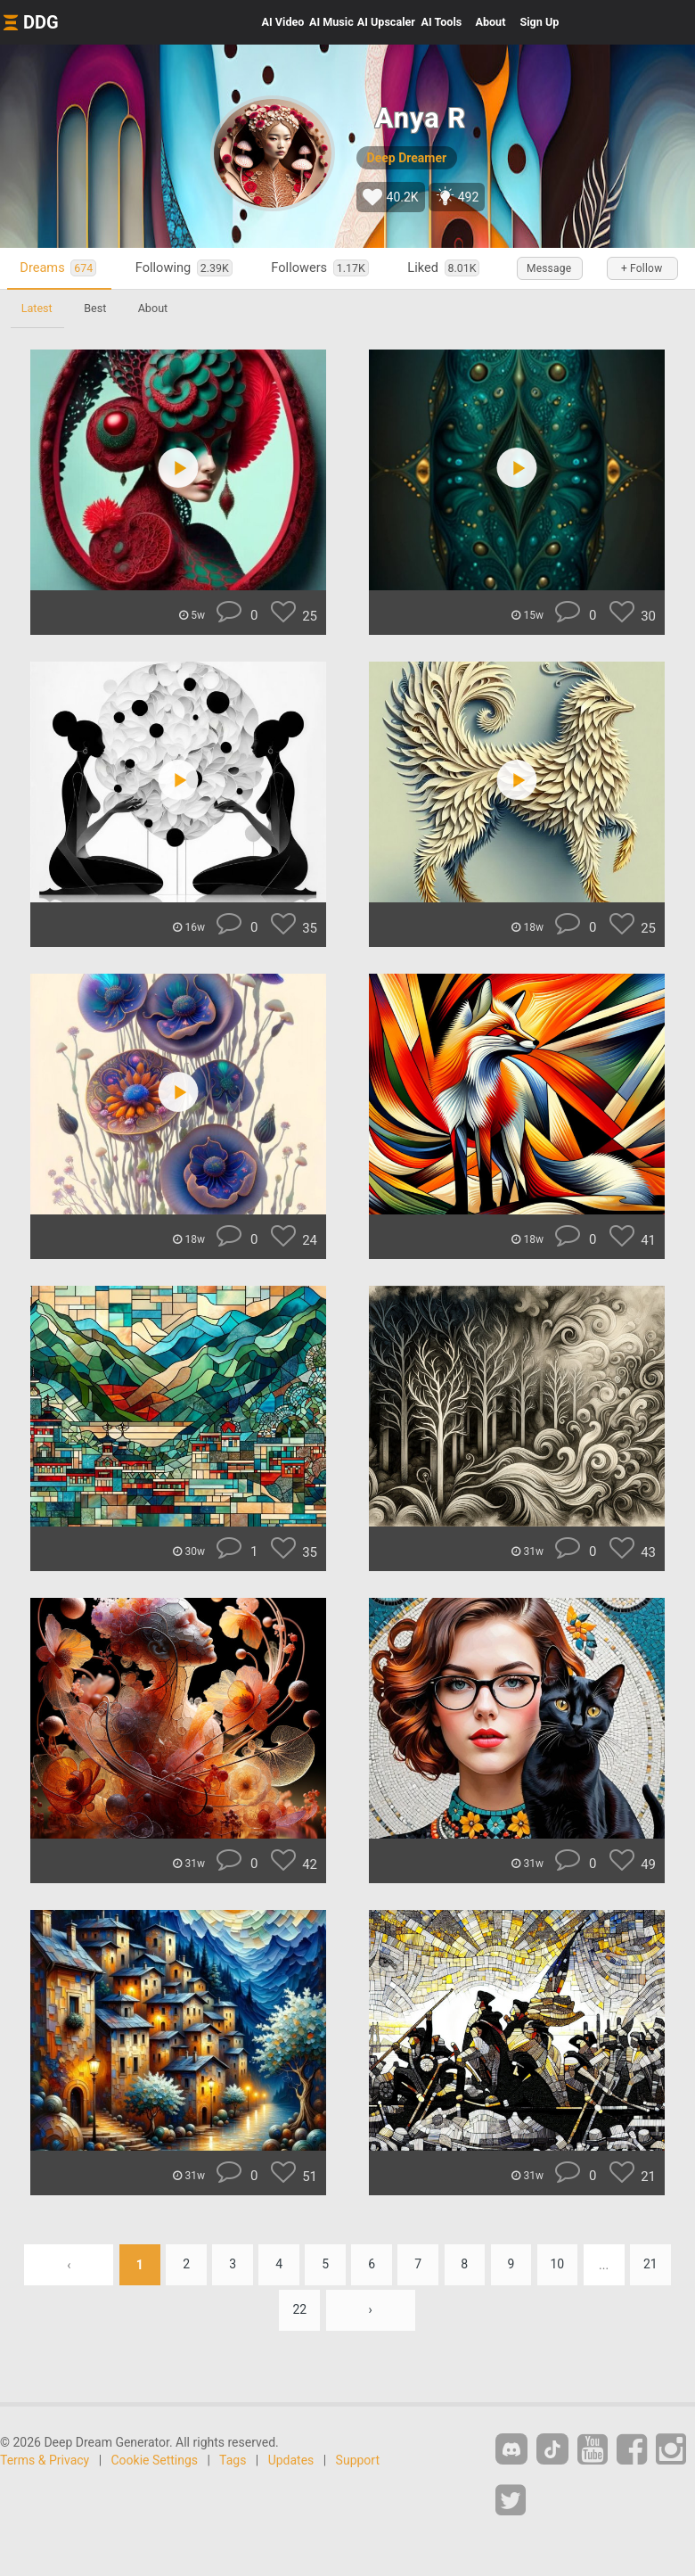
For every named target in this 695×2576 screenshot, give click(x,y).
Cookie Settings (155, 2460)
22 (299, 2310)
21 (652, 2265)
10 (559, 2265)
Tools (441, 22)
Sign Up (539, 22)
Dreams (58, 267)
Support (358, 2460)
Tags (232, 2460)
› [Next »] (370, 2310)
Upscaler (386, 22)
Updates (291, 2460)
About (490, 22)
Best (96, 308)
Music (331, 22)
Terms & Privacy (44, 2460)
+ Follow (641, 268)
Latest (37, 308)
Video (283, 22)
